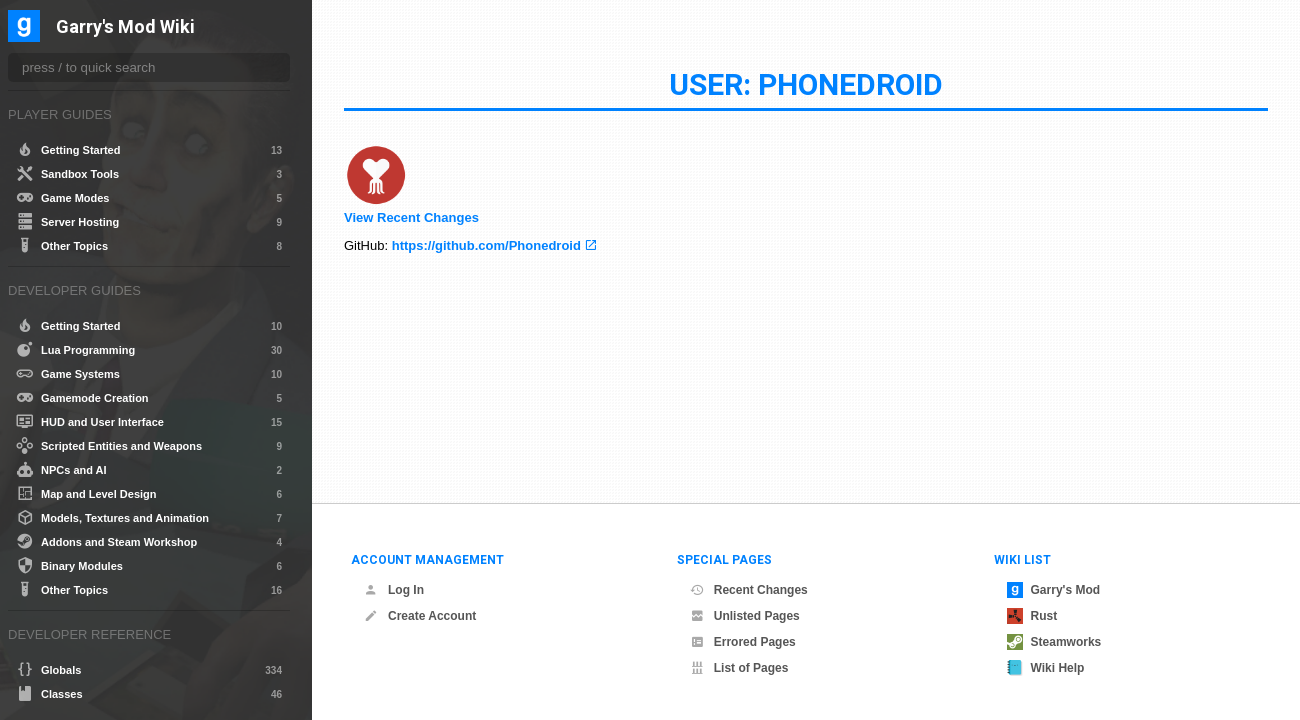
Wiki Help (1046, 668)
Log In (394, 590)
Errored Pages (743, 642)
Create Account (420, 616)
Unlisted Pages (745, 616)
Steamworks (1054, 642)
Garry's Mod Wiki (125, 27)
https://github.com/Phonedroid (486, 245)
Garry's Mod (1054, 590)
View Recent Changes (411, 217)
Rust (1032, 616)
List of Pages (739, 668)
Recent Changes (749, 590)
